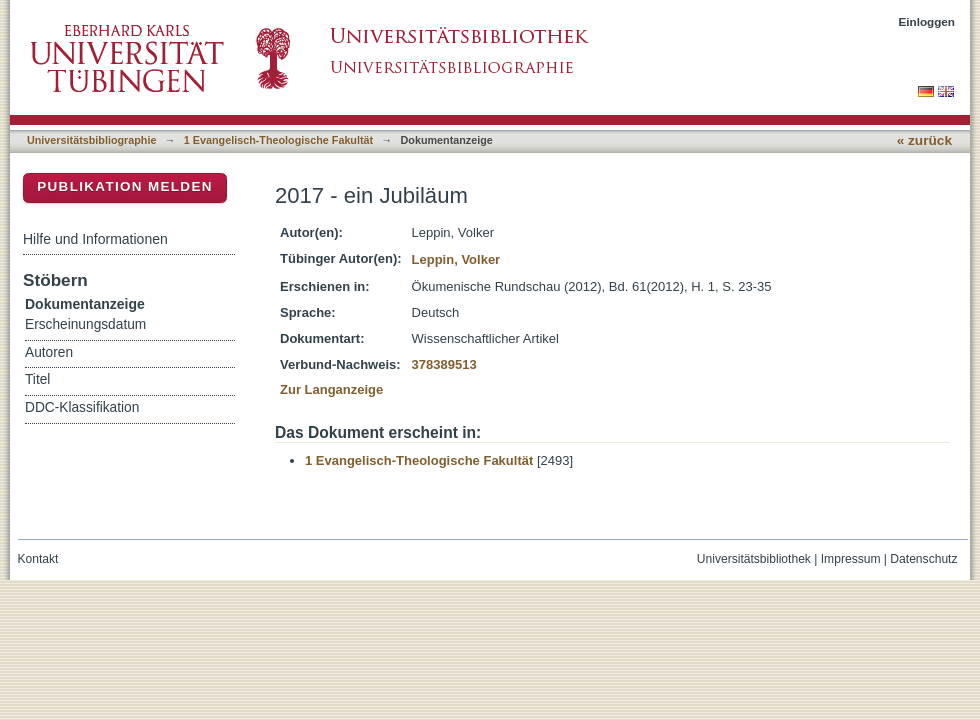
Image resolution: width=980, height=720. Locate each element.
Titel (37, 379)
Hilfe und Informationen (95, 239)
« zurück (924, 140)
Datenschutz (923, 559)
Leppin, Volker (456, 259)
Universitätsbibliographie (91, 140)
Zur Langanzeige (331, 389)
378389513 (444, 364)
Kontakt (38, 559)
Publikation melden (125, 186)
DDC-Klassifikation (82, 407)
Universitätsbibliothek (754, 559)
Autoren (49, 352)
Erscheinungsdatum (85, 324)
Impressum (851, 559)
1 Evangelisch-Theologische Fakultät (278, 140)
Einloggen (927, 21)
